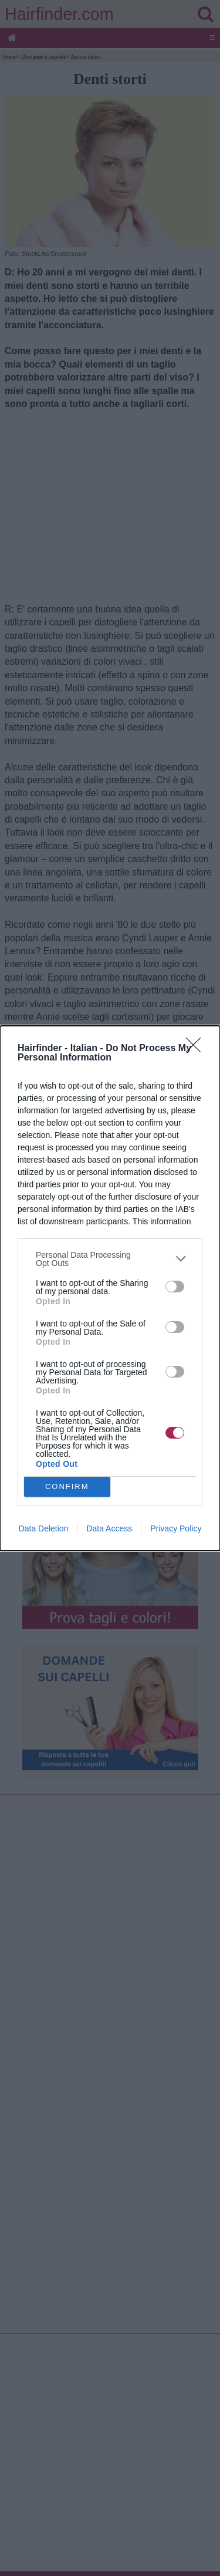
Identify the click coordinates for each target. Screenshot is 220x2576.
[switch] (174, 1286)
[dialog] (110, 1288)
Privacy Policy (175, 1528)
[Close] (197, 1049)
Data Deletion (44, 1528)
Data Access (109, 1528)
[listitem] (110, 1259)
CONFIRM (67, 1486)
